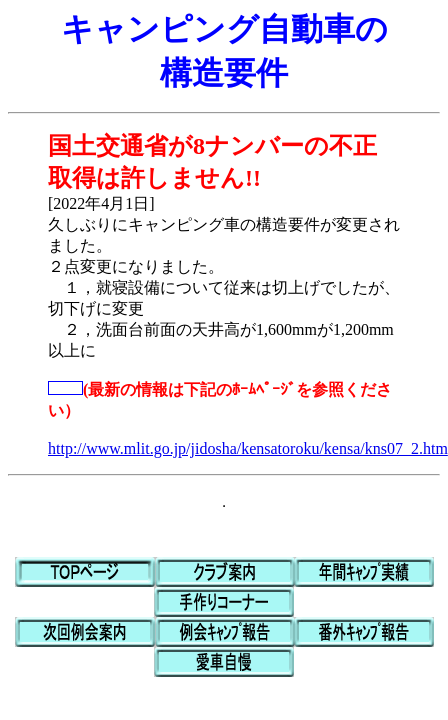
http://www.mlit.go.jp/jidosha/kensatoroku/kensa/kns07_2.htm (248, 448)
